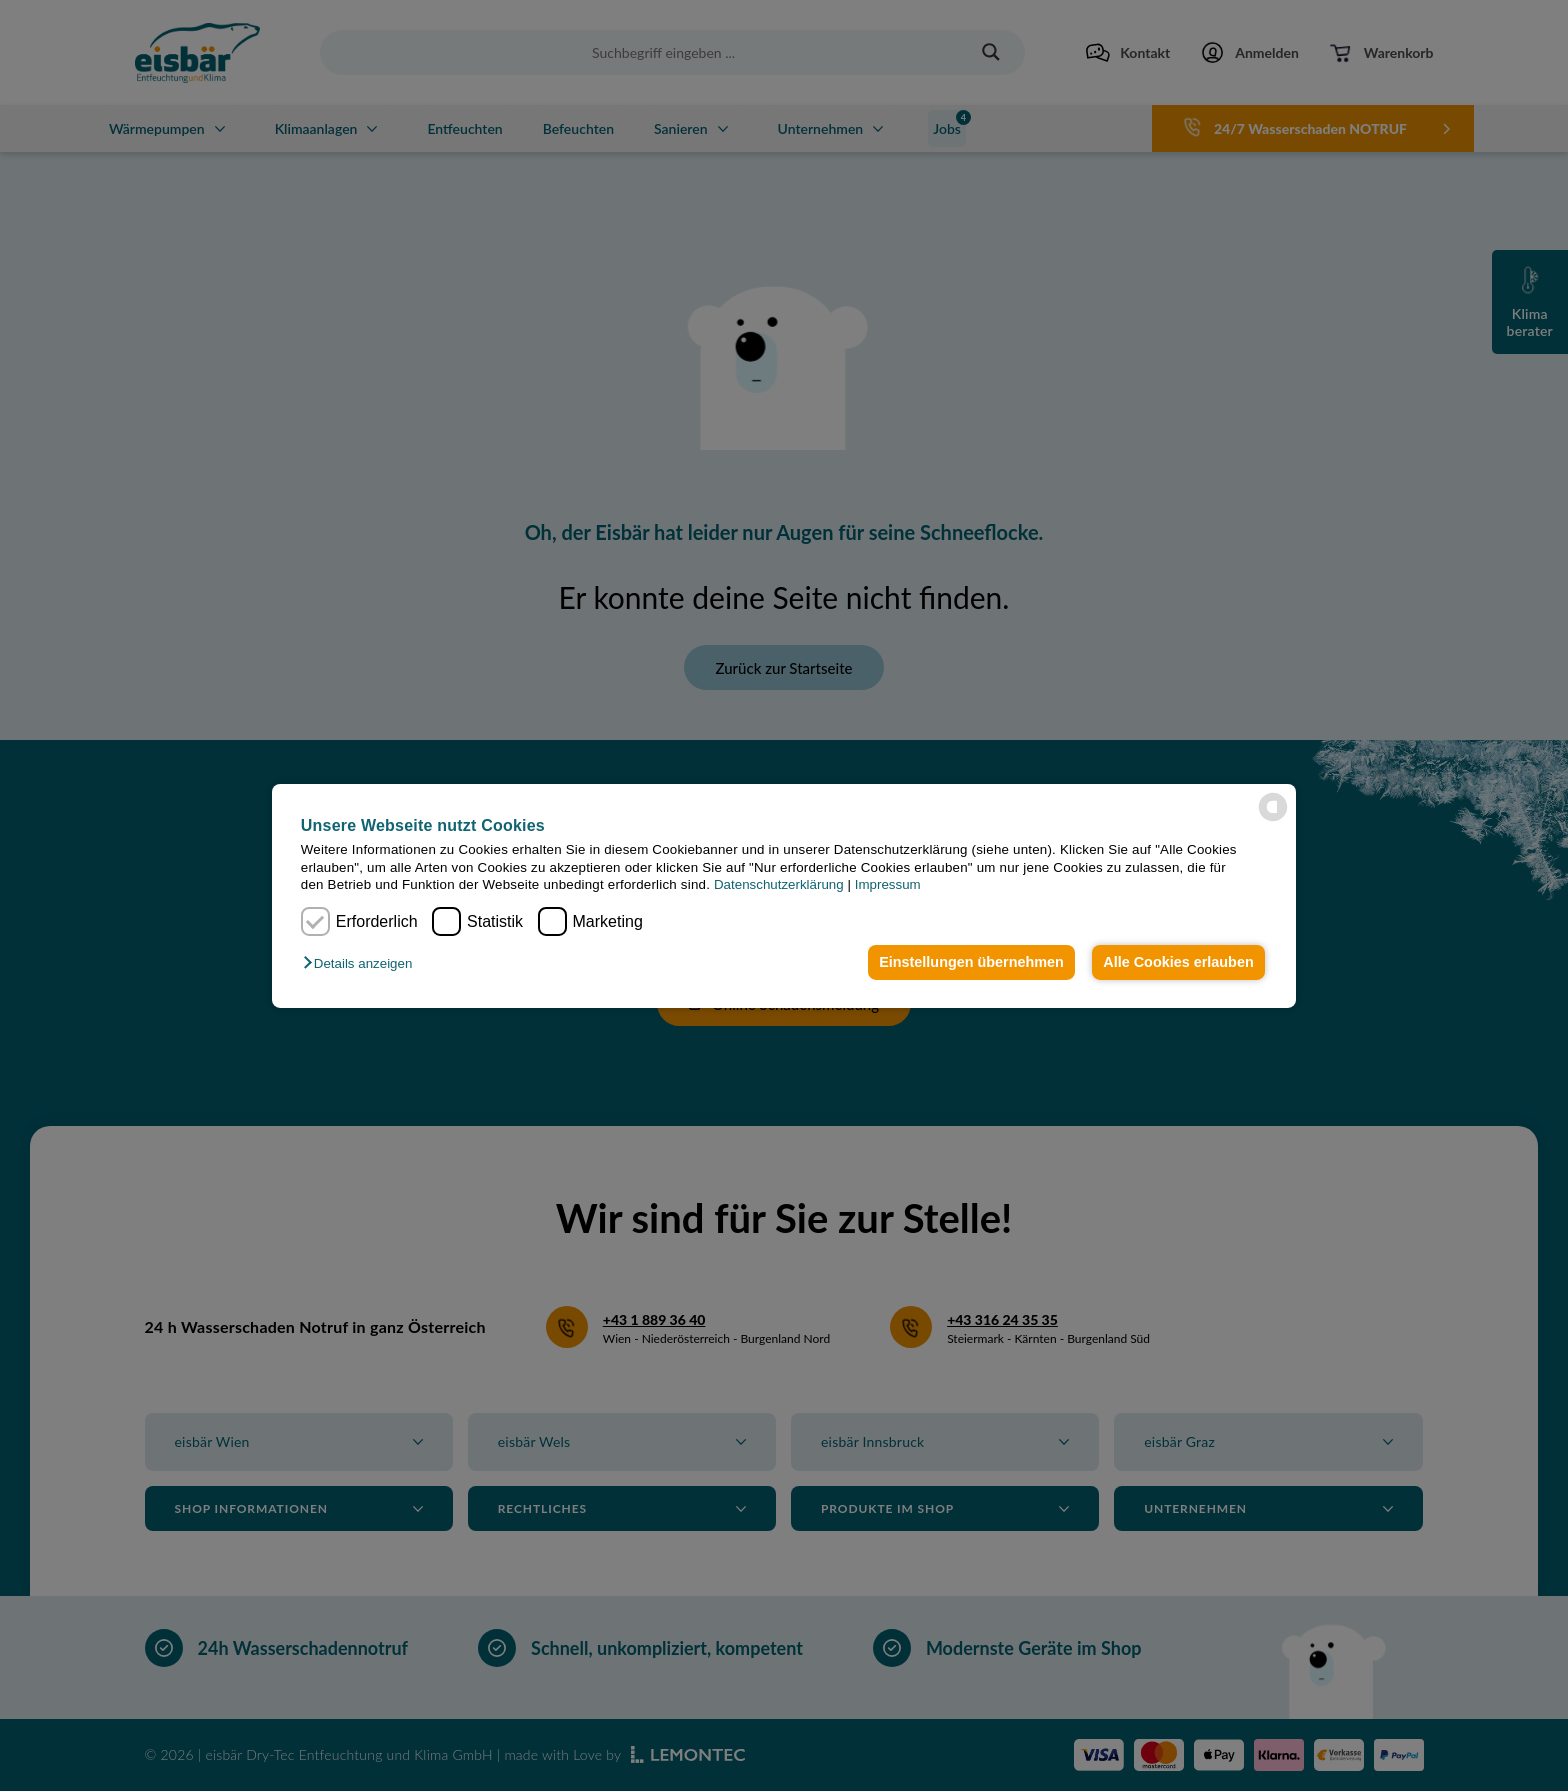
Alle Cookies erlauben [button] (1178, 962)
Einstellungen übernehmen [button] (971, 962)
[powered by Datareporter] (1273, 807)
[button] (362, 963)
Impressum (888, 884)
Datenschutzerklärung (779, 884)
